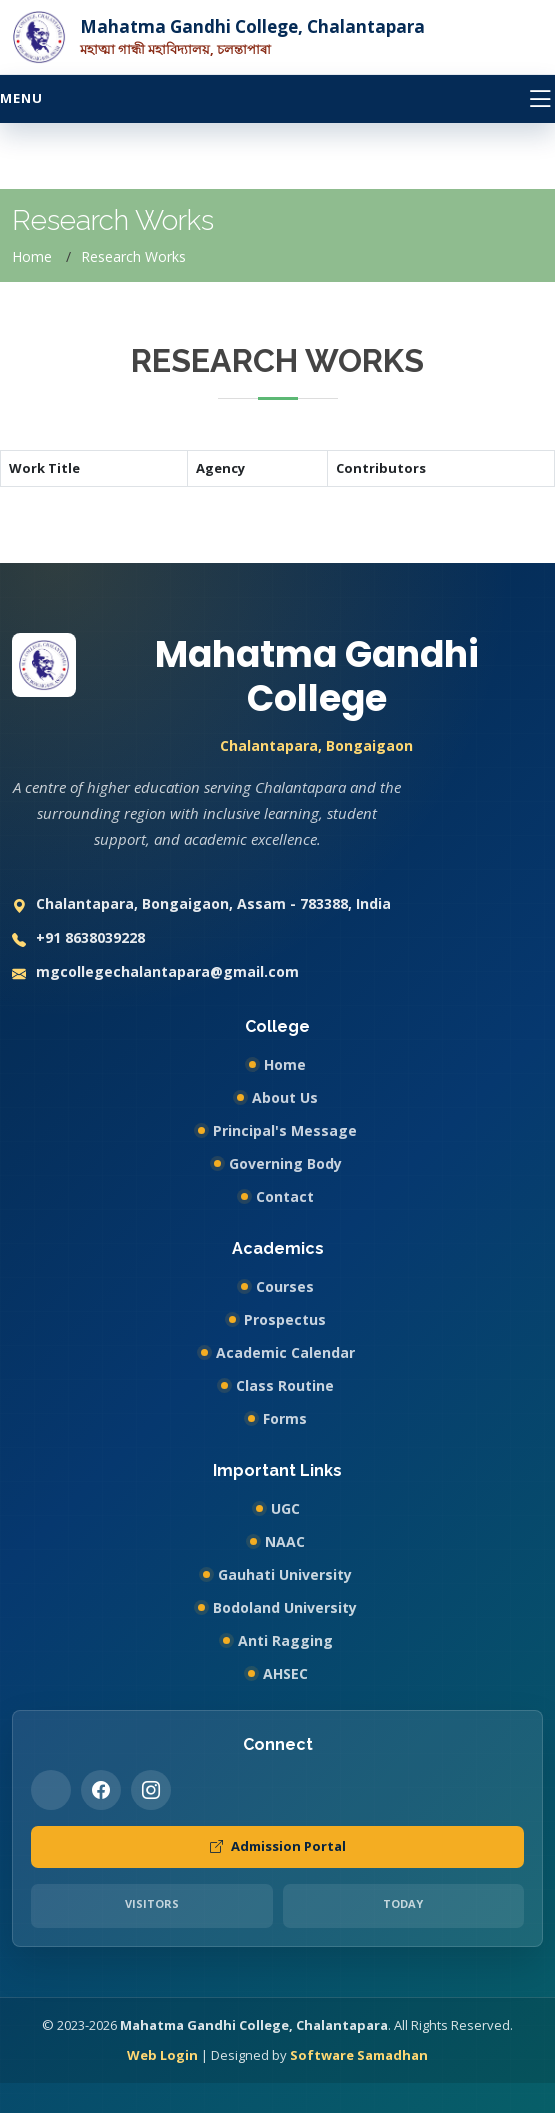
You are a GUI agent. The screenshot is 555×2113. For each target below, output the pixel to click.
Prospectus (285, 1319)
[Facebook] (101, 1790)
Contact (285, 1196)
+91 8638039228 (78, 939)
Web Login (162, 2055)
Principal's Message (285, 1130)
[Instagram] (151, 1790)
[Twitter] (51, 1790)
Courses (285, 1286)
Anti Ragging (285, 1640)
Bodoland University (285, 1607)
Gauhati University (285, 1574)
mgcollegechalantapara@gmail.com (155, 973)
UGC (285, 1508)
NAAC (285, 1541)
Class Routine (285, 1385)
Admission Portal (278, 1847)
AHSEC (285, 1673)
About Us (285, 1097)
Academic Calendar (285, 1352)
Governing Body (285, 1163)
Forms (285, 1418)
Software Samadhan (359, 2055)
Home (32, 256)
